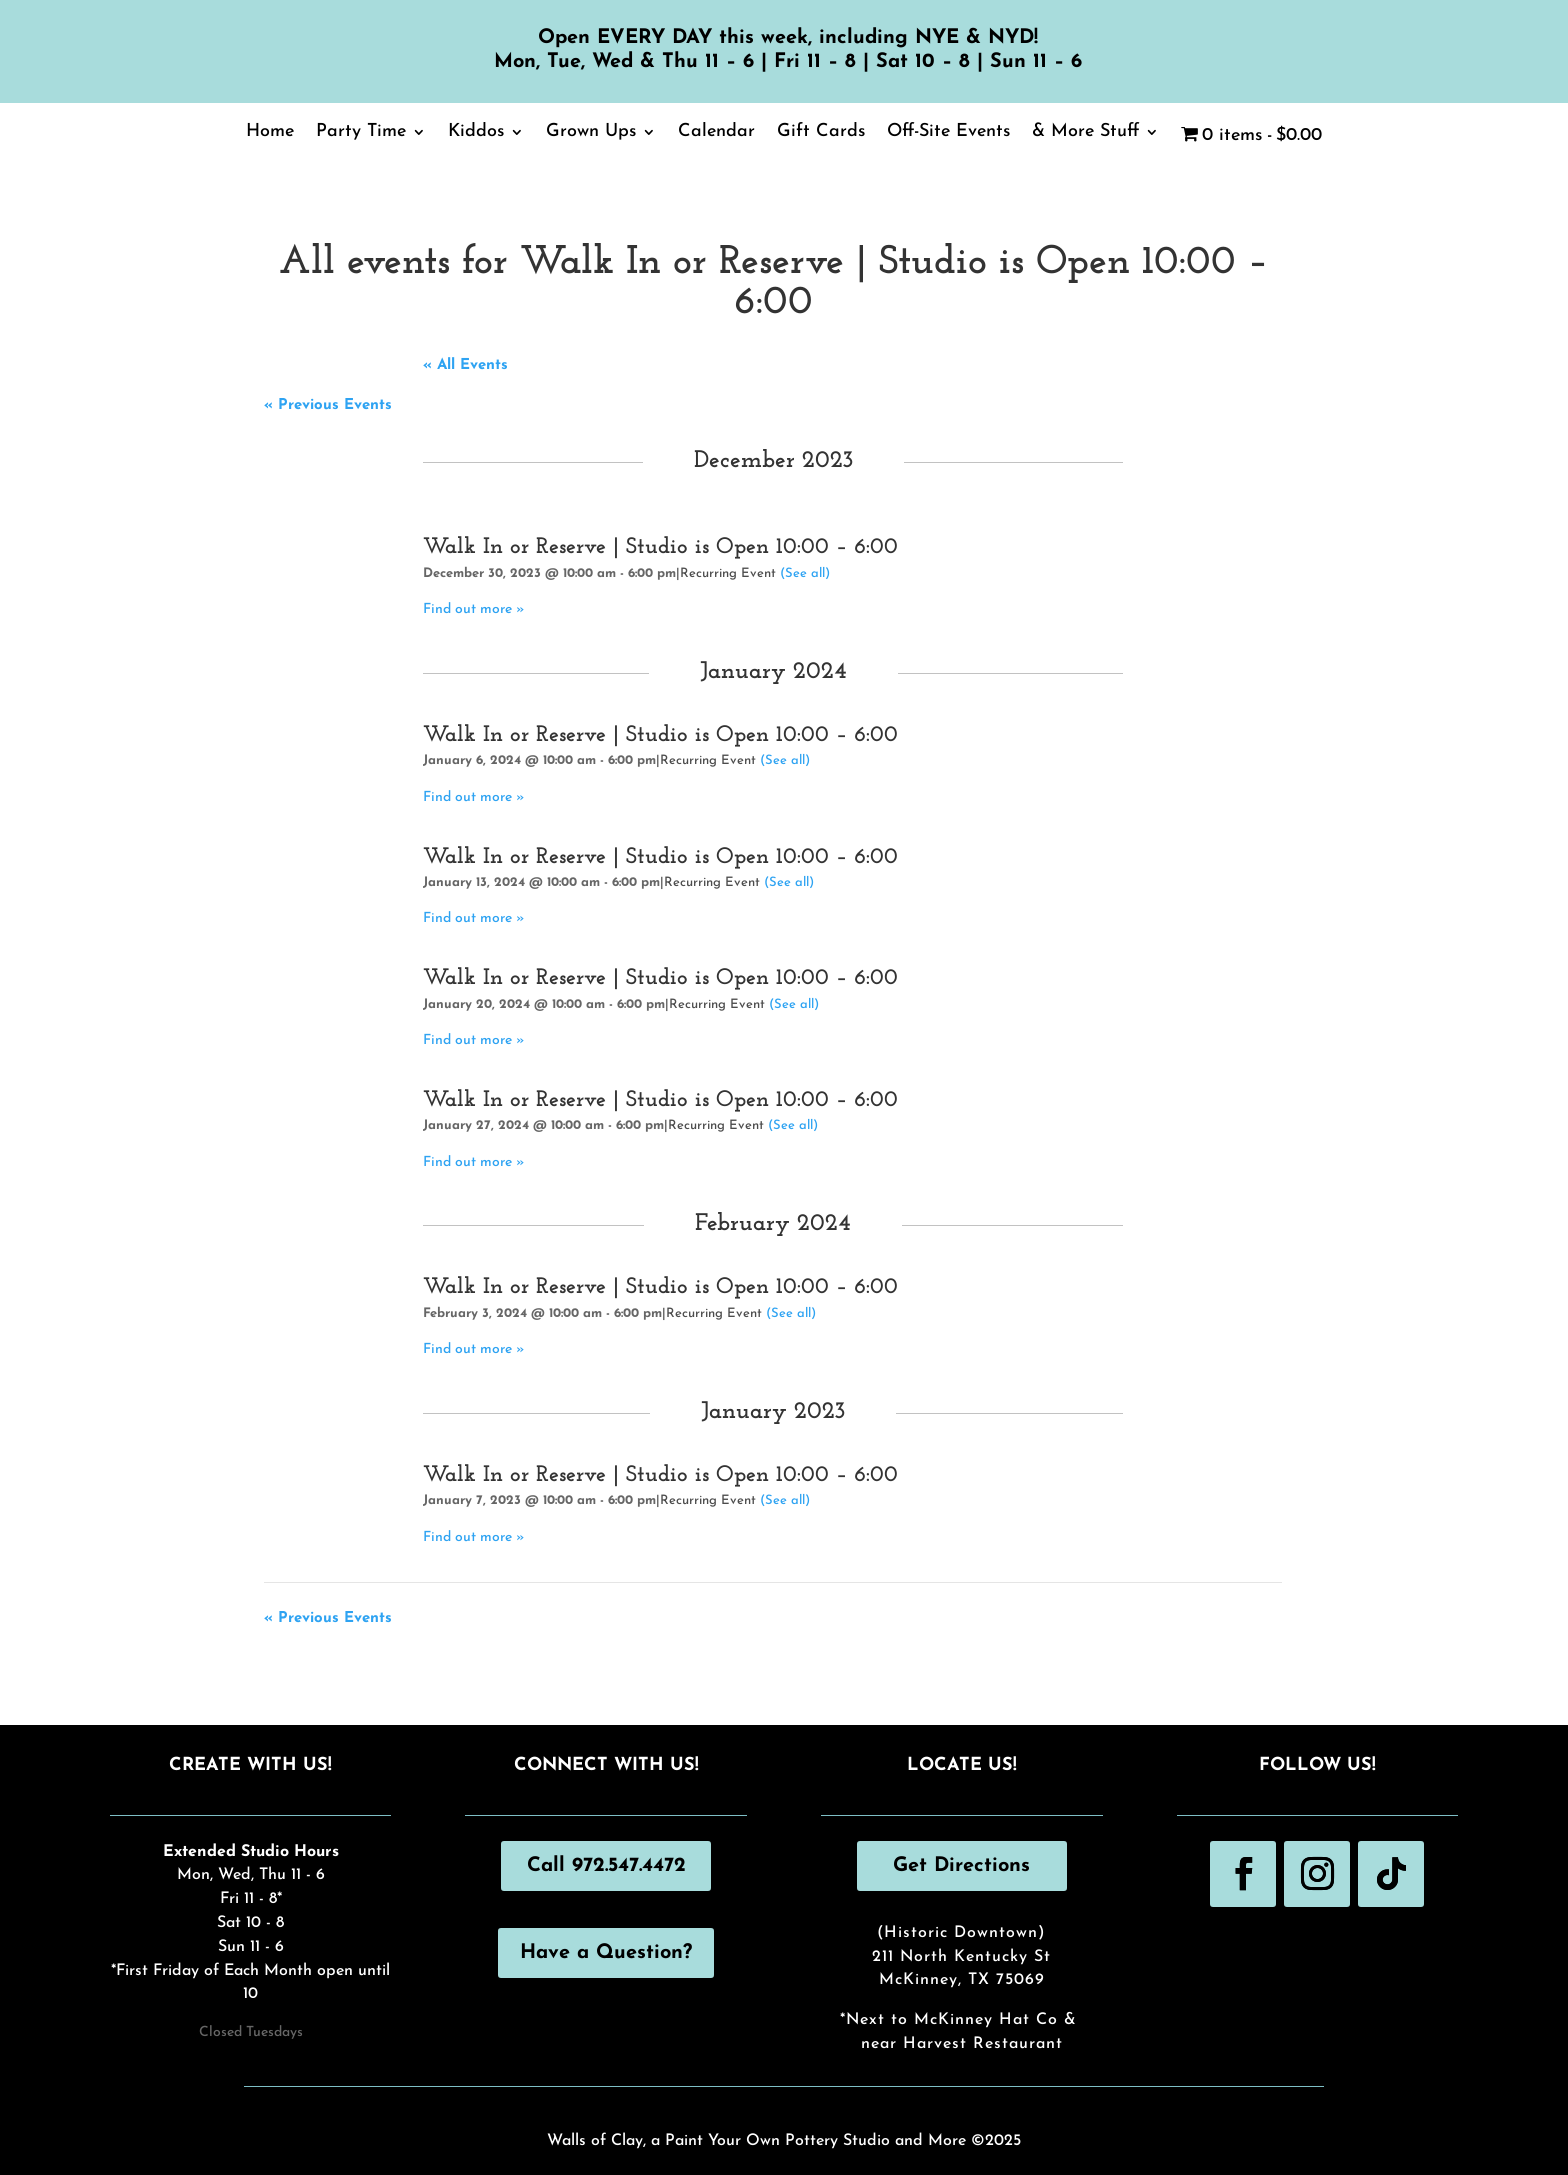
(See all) (805, 573)
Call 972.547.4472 (606, 1866)
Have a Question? (606, 1953)
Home (270, 133)
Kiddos (476, 133)
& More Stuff (1085, 133)
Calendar (716, 133)
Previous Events (328, 405)
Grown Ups (591, 133)
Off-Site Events (948, 133)
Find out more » (474, 609)
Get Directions (961, 1866)
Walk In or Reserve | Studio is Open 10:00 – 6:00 (660, 547)
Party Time (361, 133)
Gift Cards (821, 133)
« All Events (465, 365)
